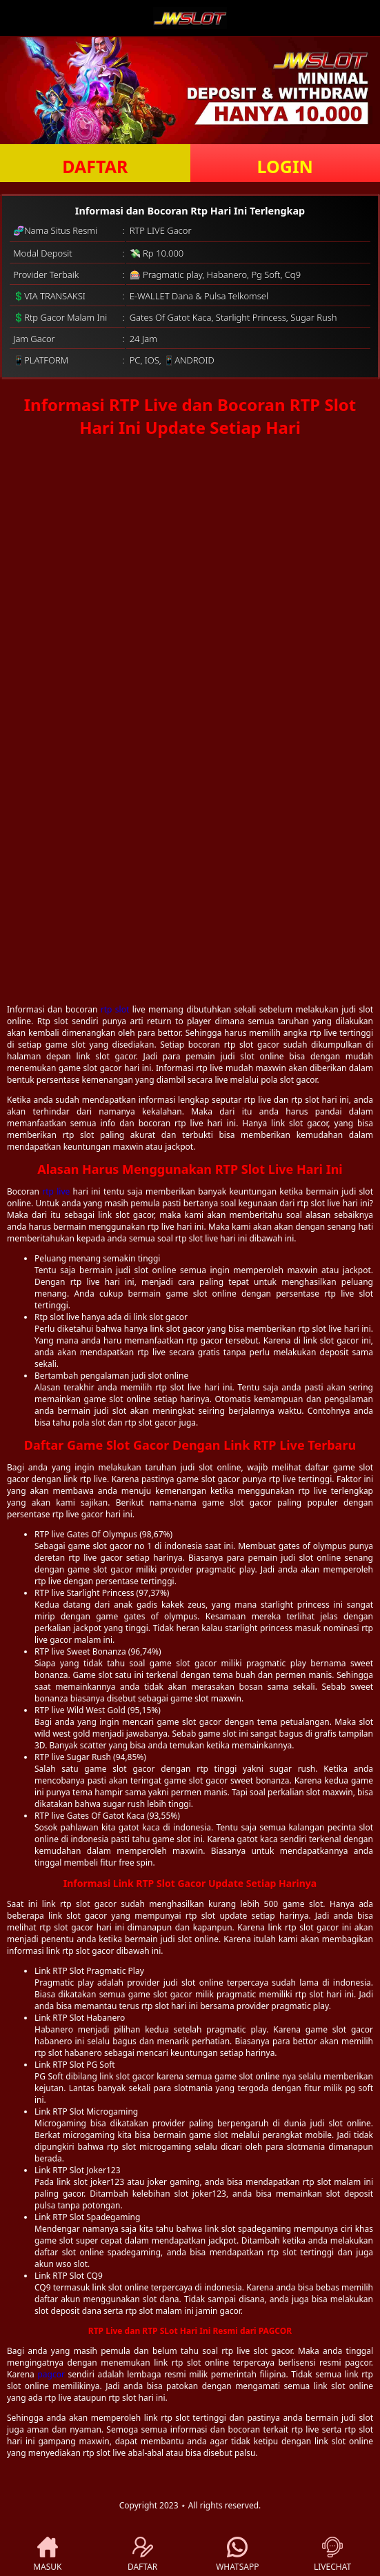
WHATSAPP (237, 2555)
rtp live (56, 1191)
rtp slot (115, 1009)
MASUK (47, 2555)
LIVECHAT (332, 2555)
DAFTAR (95, 166)
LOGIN (285, 166)
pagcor (50, 2374)
